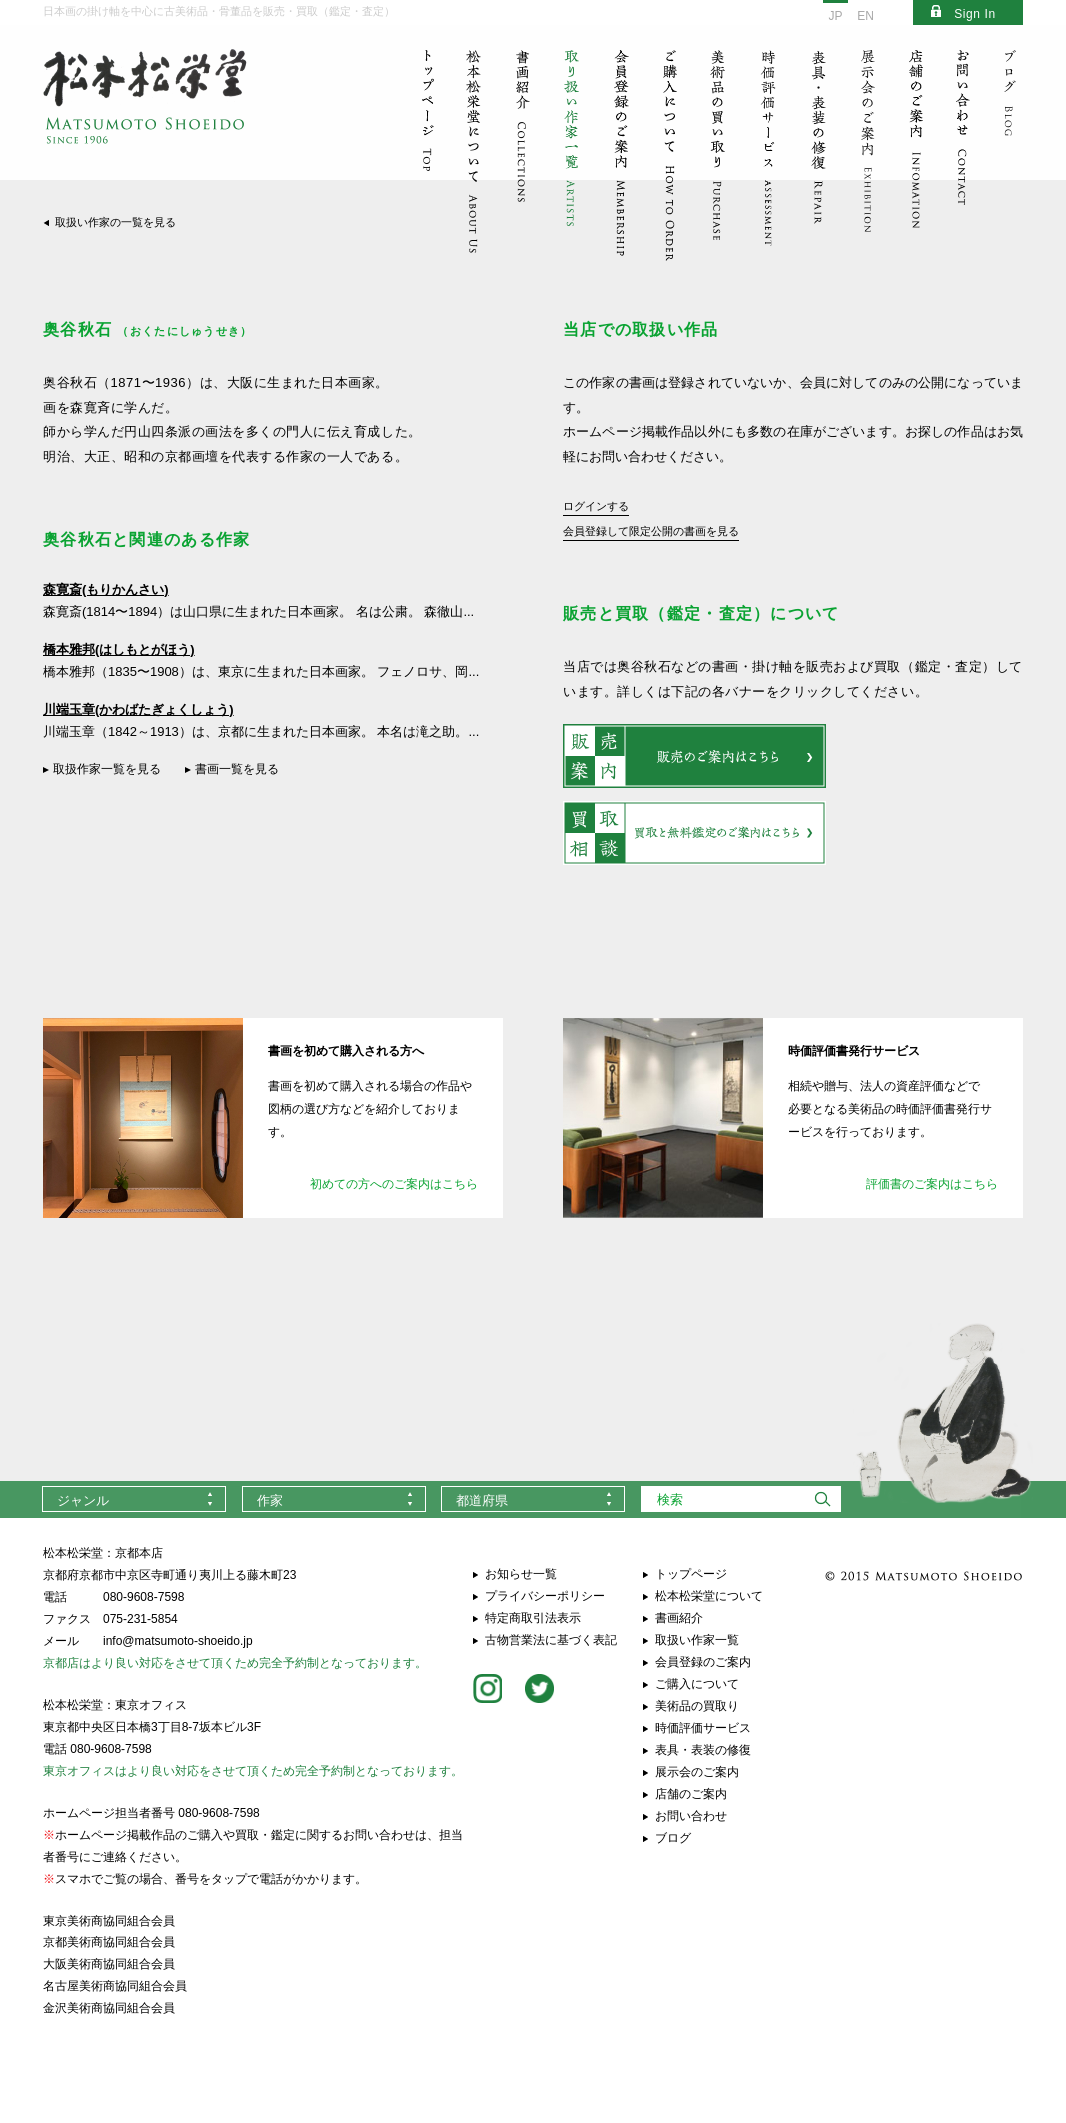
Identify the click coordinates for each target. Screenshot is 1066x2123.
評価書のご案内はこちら (932, 1184)
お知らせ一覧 (521, 1574)
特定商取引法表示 (533, 1618)
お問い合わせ (691, 1816)
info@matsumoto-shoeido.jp (178, 1641)
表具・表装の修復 (703, 1750)
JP (835, 16)
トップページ (691, 1574)
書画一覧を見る (237, 769)
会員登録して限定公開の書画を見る (651, 531)
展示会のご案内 (697, 1772)
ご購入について (697, 1684)
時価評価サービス (703, 1728)
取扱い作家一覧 (697, 1640)
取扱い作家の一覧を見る (115, 222)
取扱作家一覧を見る (107, 769)
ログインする (596, 506)
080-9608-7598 (143, 1597)
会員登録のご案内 (703, 1662)
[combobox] (134, 1499)
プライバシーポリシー (545, 1596)
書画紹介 (679, 1618)
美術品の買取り (697, 1706)
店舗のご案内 (691, 1794)
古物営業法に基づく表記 (551, 1640)
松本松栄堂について (709, 1596)
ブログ (673, 1838)
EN (865, 16)
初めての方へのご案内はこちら (394, 1184)
